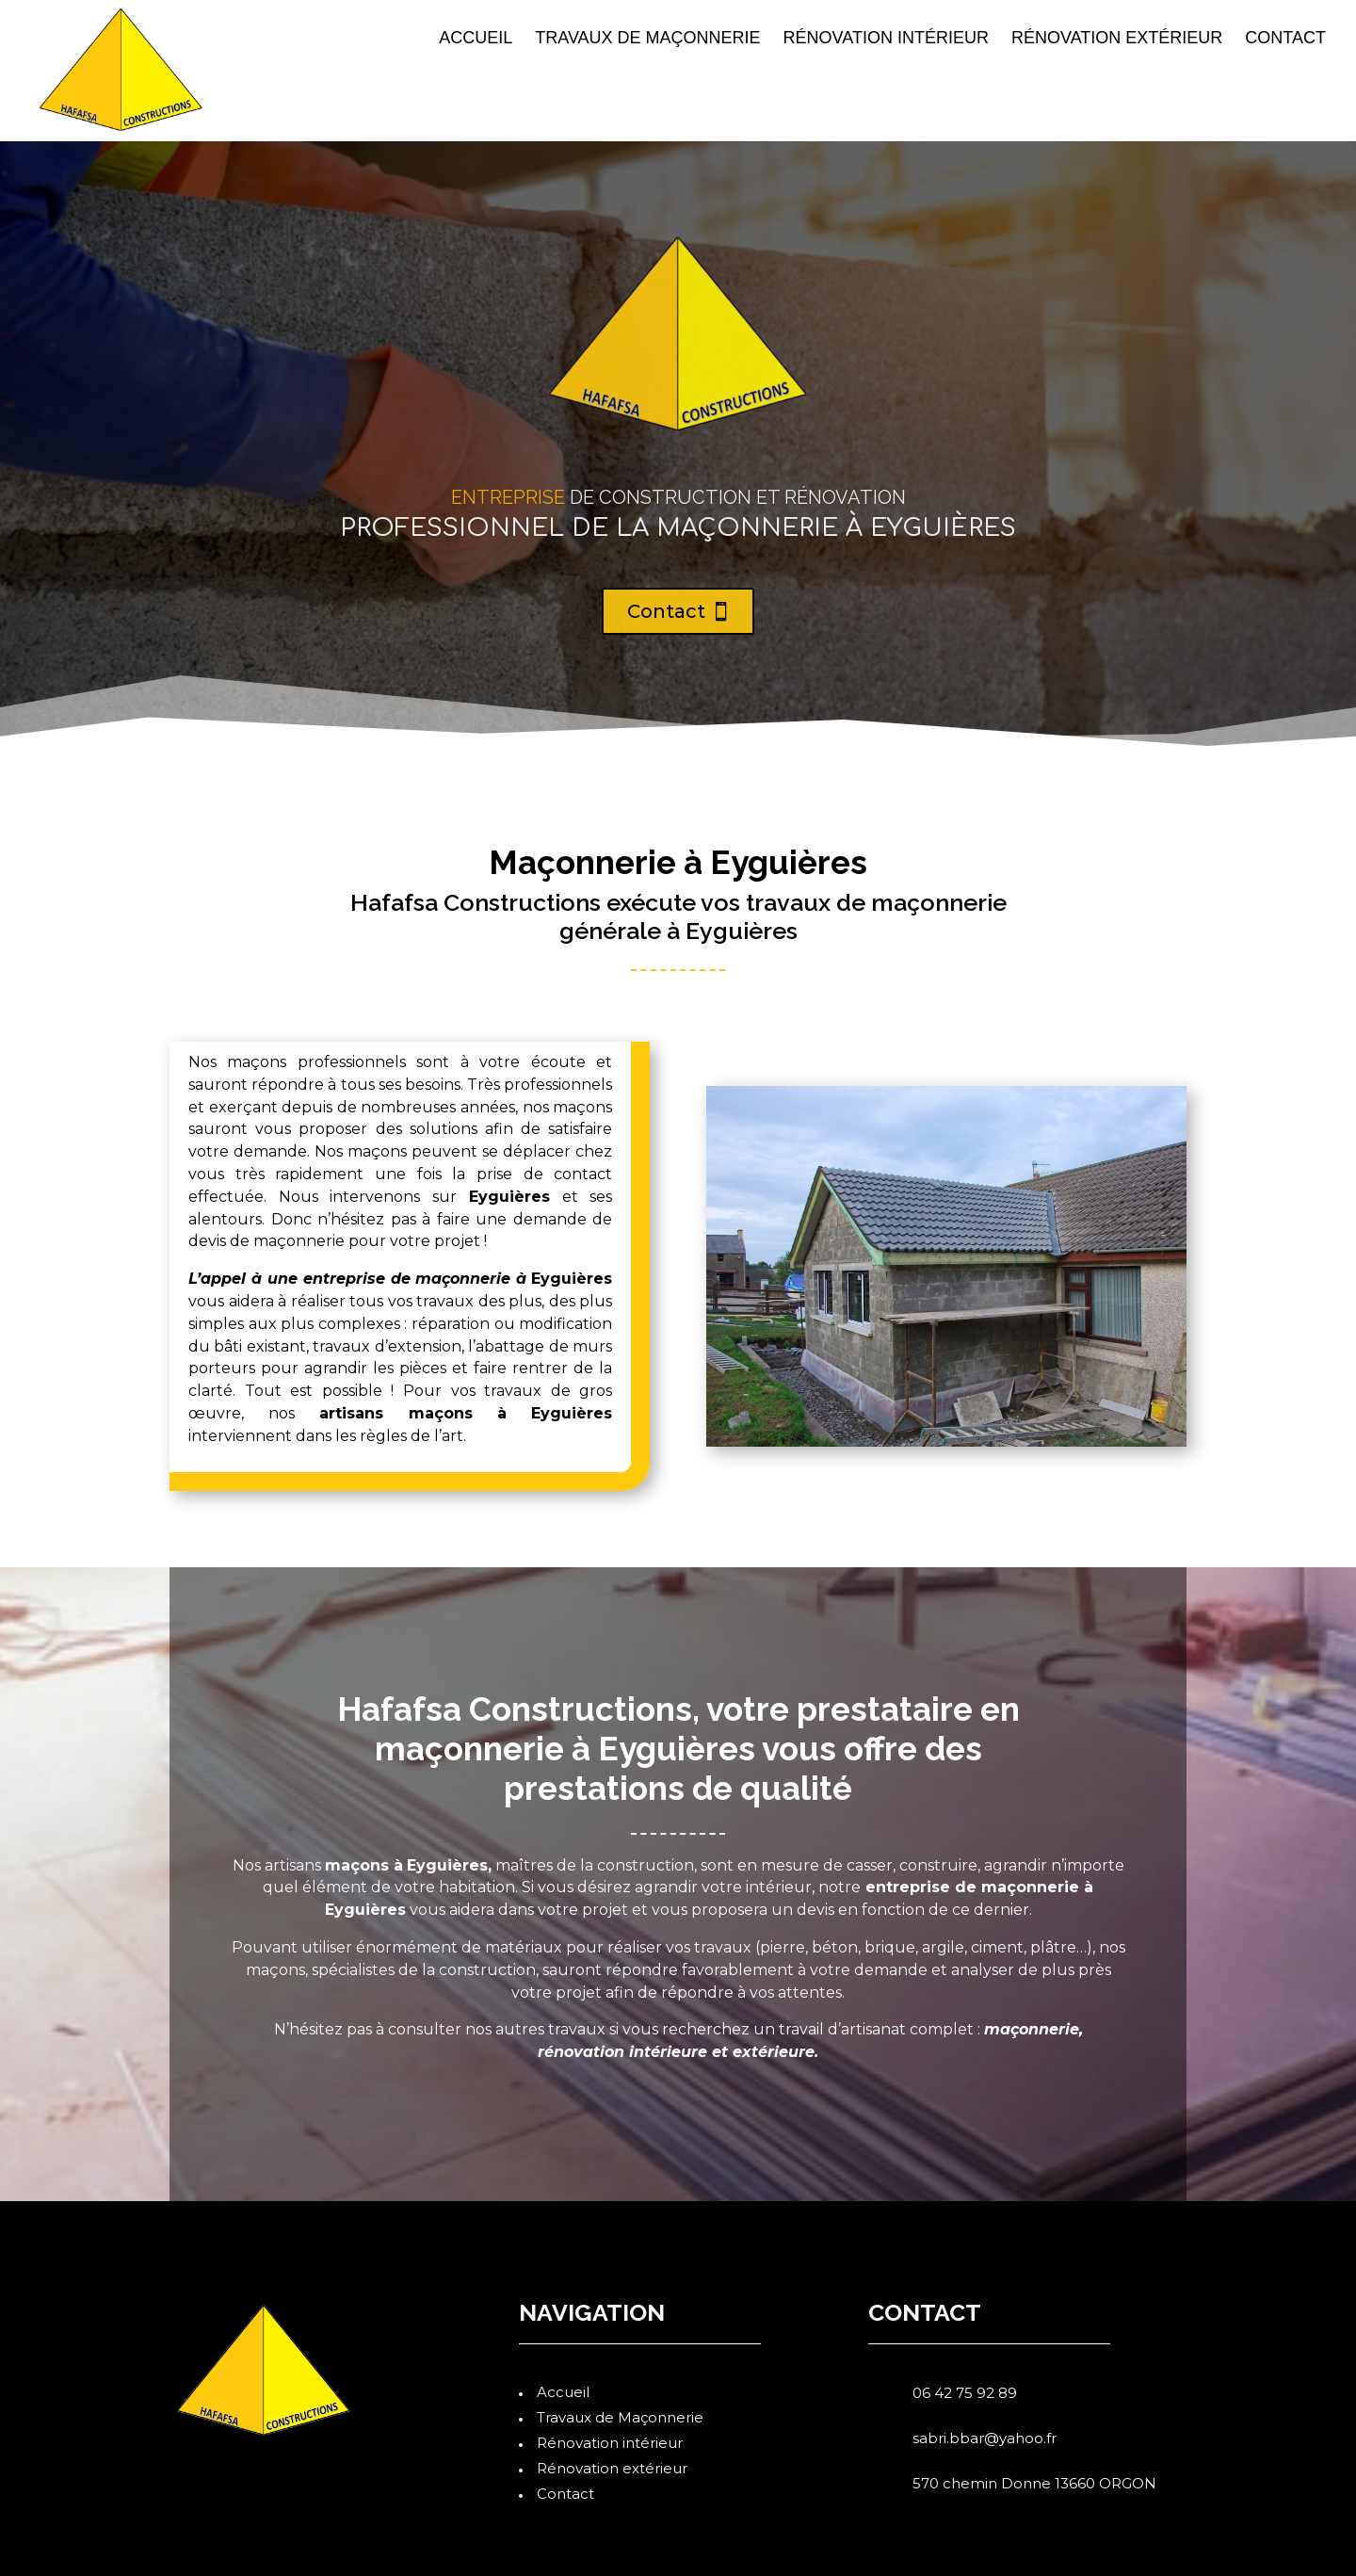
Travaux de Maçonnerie (647, 39)
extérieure (774, 2052)
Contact (1285, 39)
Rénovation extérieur (1116, 39)
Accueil (475, 39)
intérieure (668, 2052)
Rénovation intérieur (886, 39)
